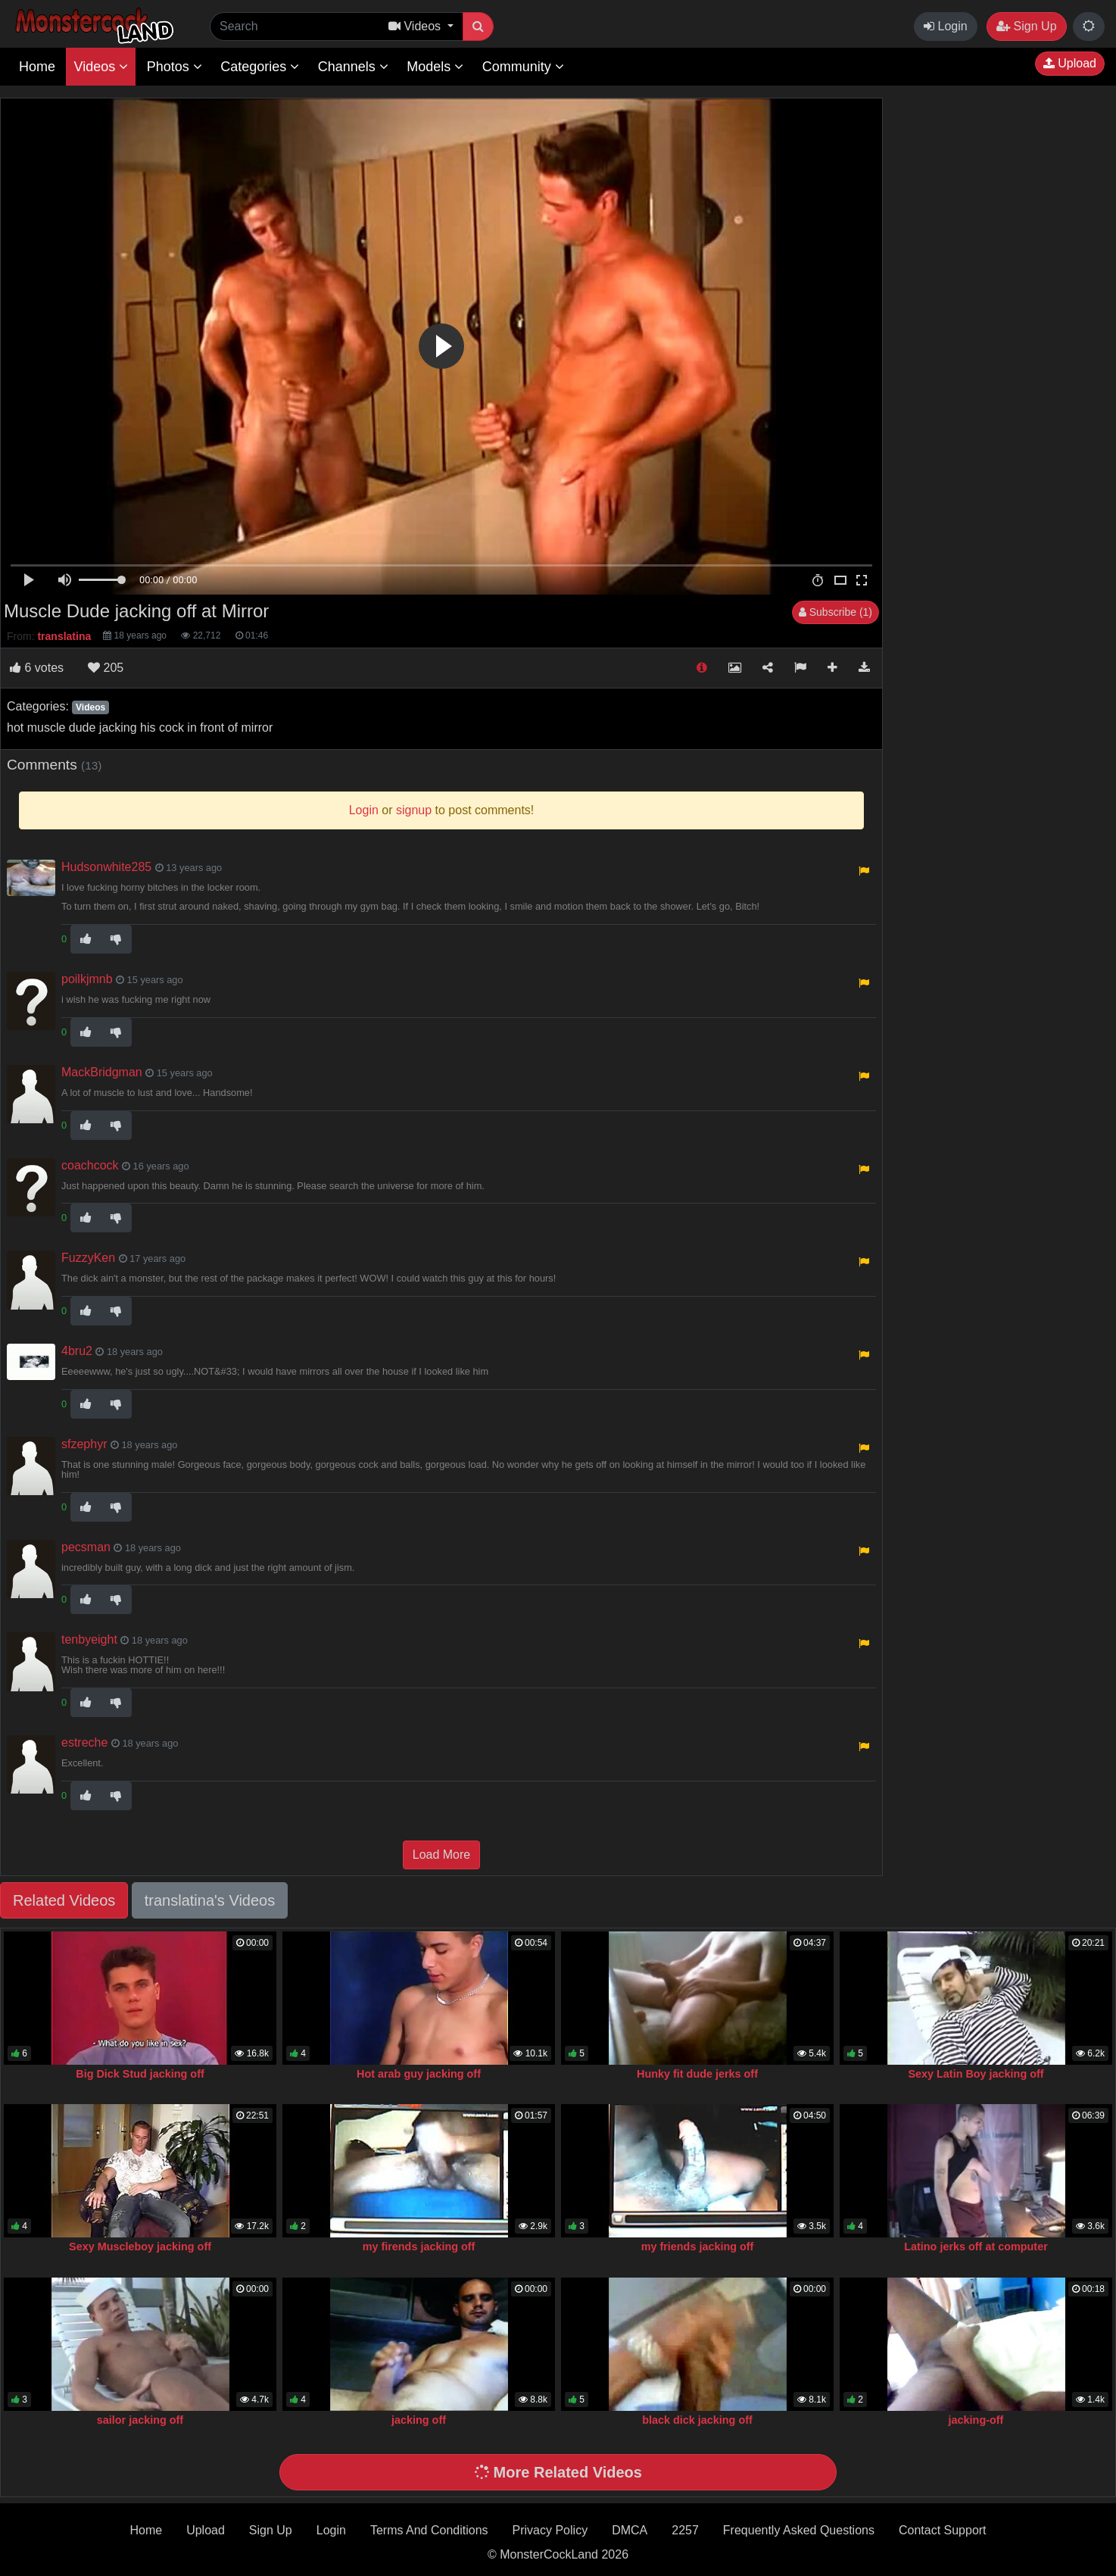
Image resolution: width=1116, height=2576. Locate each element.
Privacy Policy (550, 2530)
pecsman (86, 1547)
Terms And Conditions (429, 2530)
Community (523, 66)
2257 (685, 2530)
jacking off (418, 2420)
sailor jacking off (140, 2420)
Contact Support (943, 2530)
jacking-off (976, 2420)
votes (37, 667)
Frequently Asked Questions (798, 2530)
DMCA (629, 2530)
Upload (1069, 63)
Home (37, 66)
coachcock (90, 1165)
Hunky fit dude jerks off (697, 2074)
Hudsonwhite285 (106, 866)
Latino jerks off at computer (976, 2246)
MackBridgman (101, 1072)
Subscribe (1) (835, 612)
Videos (100, 66)
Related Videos (64, 1900)
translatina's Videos (210, 1900)
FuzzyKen (88, 1257)
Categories (259, 66)
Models (435, 66)
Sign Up (1026, 26)
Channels (353, 66)
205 (105, 667)
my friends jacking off (697, 2246)
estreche (84, 1742)
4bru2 (76, 1350)
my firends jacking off (419, 2246)
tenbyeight (89, 1639)
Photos (174, 66)
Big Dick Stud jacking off (140, 2074)
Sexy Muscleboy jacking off (140, 2246)
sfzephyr (84, 1444)
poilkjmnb (87, 979)
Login (946, 26)
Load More (442, 1854)
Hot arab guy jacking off (419, 2074)
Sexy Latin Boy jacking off (975, 2074)
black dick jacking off (697, 2420)
